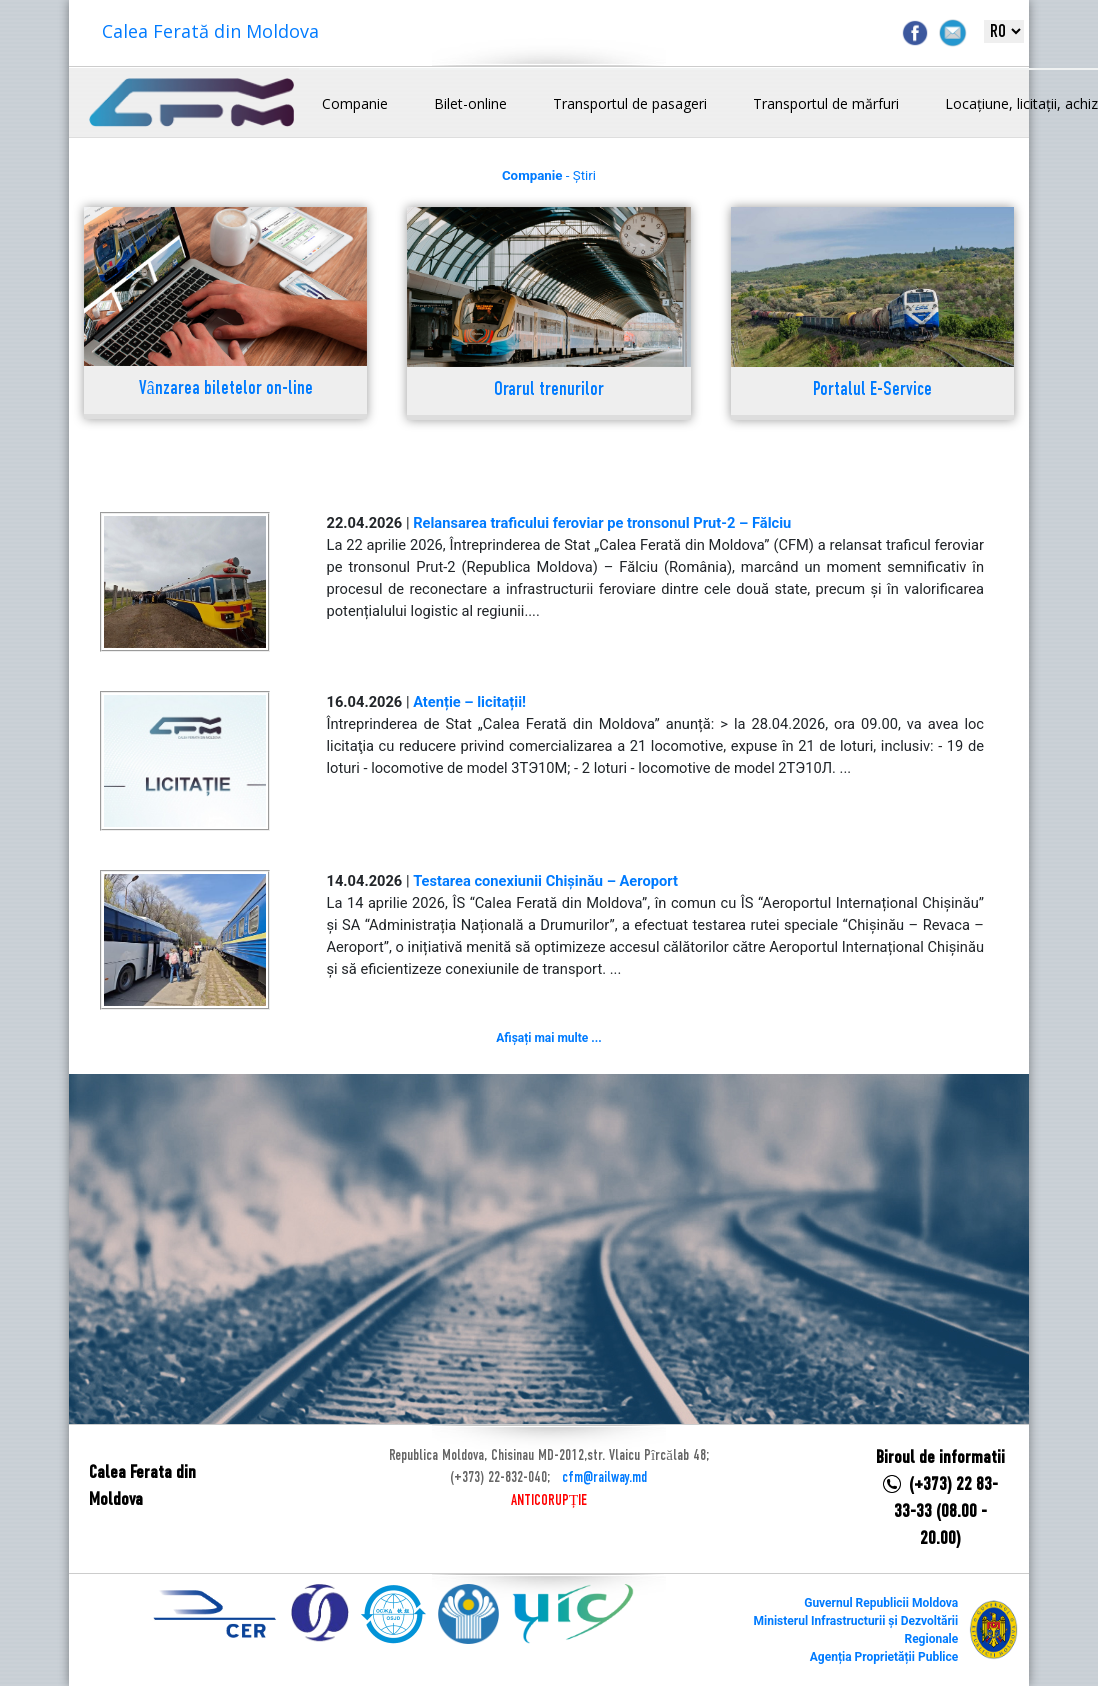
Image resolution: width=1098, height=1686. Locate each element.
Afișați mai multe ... (548, 1038)
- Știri (549, 175)
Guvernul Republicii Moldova (881, 1603)
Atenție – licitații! (469, 702)
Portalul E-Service (872, 390)
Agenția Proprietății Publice (884, 1657)
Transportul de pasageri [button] (630, 103)
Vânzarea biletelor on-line (226, 389)
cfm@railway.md (604, 1478)
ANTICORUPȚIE (549, 1501)
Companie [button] (355, 103)
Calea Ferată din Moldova (210, 31)
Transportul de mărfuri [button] (826, 103)
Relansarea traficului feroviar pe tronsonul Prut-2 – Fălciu (602, 523)
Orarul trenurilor (549, 390)
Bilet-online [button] (470, 103)
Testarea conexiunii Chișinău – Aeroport (545, 881)
